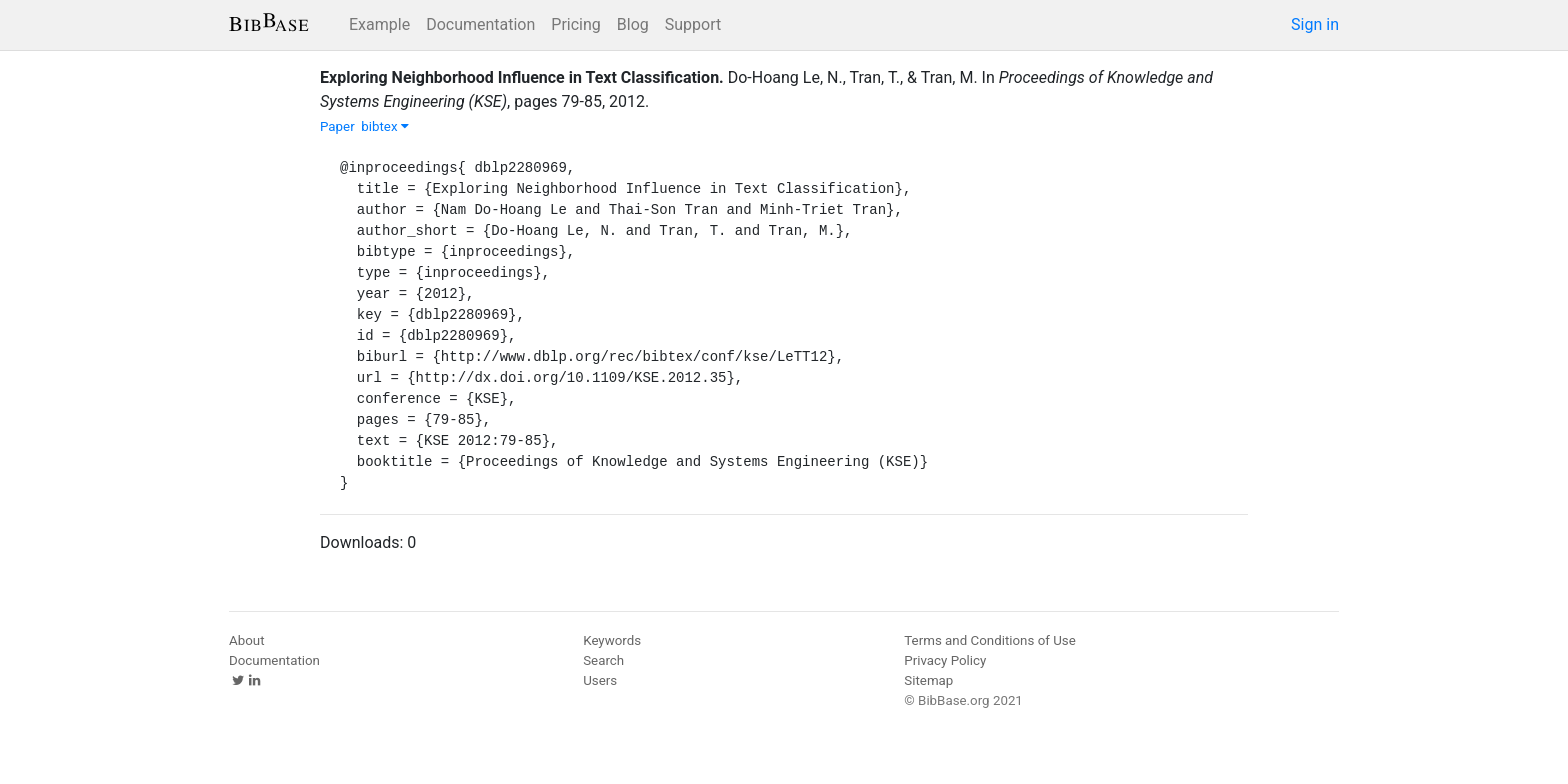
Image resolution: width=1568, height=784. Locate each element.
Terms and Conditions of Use (989, 640)
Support (693, 24)
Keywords (612, 640)
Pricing (576, 24)
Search (603, 660)
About (247, 640)
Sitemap (928, 680)
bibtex (385, 126)
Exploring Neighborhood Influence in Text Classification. (522, 77)
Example (379, 24)
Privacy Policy (945, 660)
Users (600, 680)
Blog (633, 24)
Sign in (1315, 24)
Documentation (480, 24)
